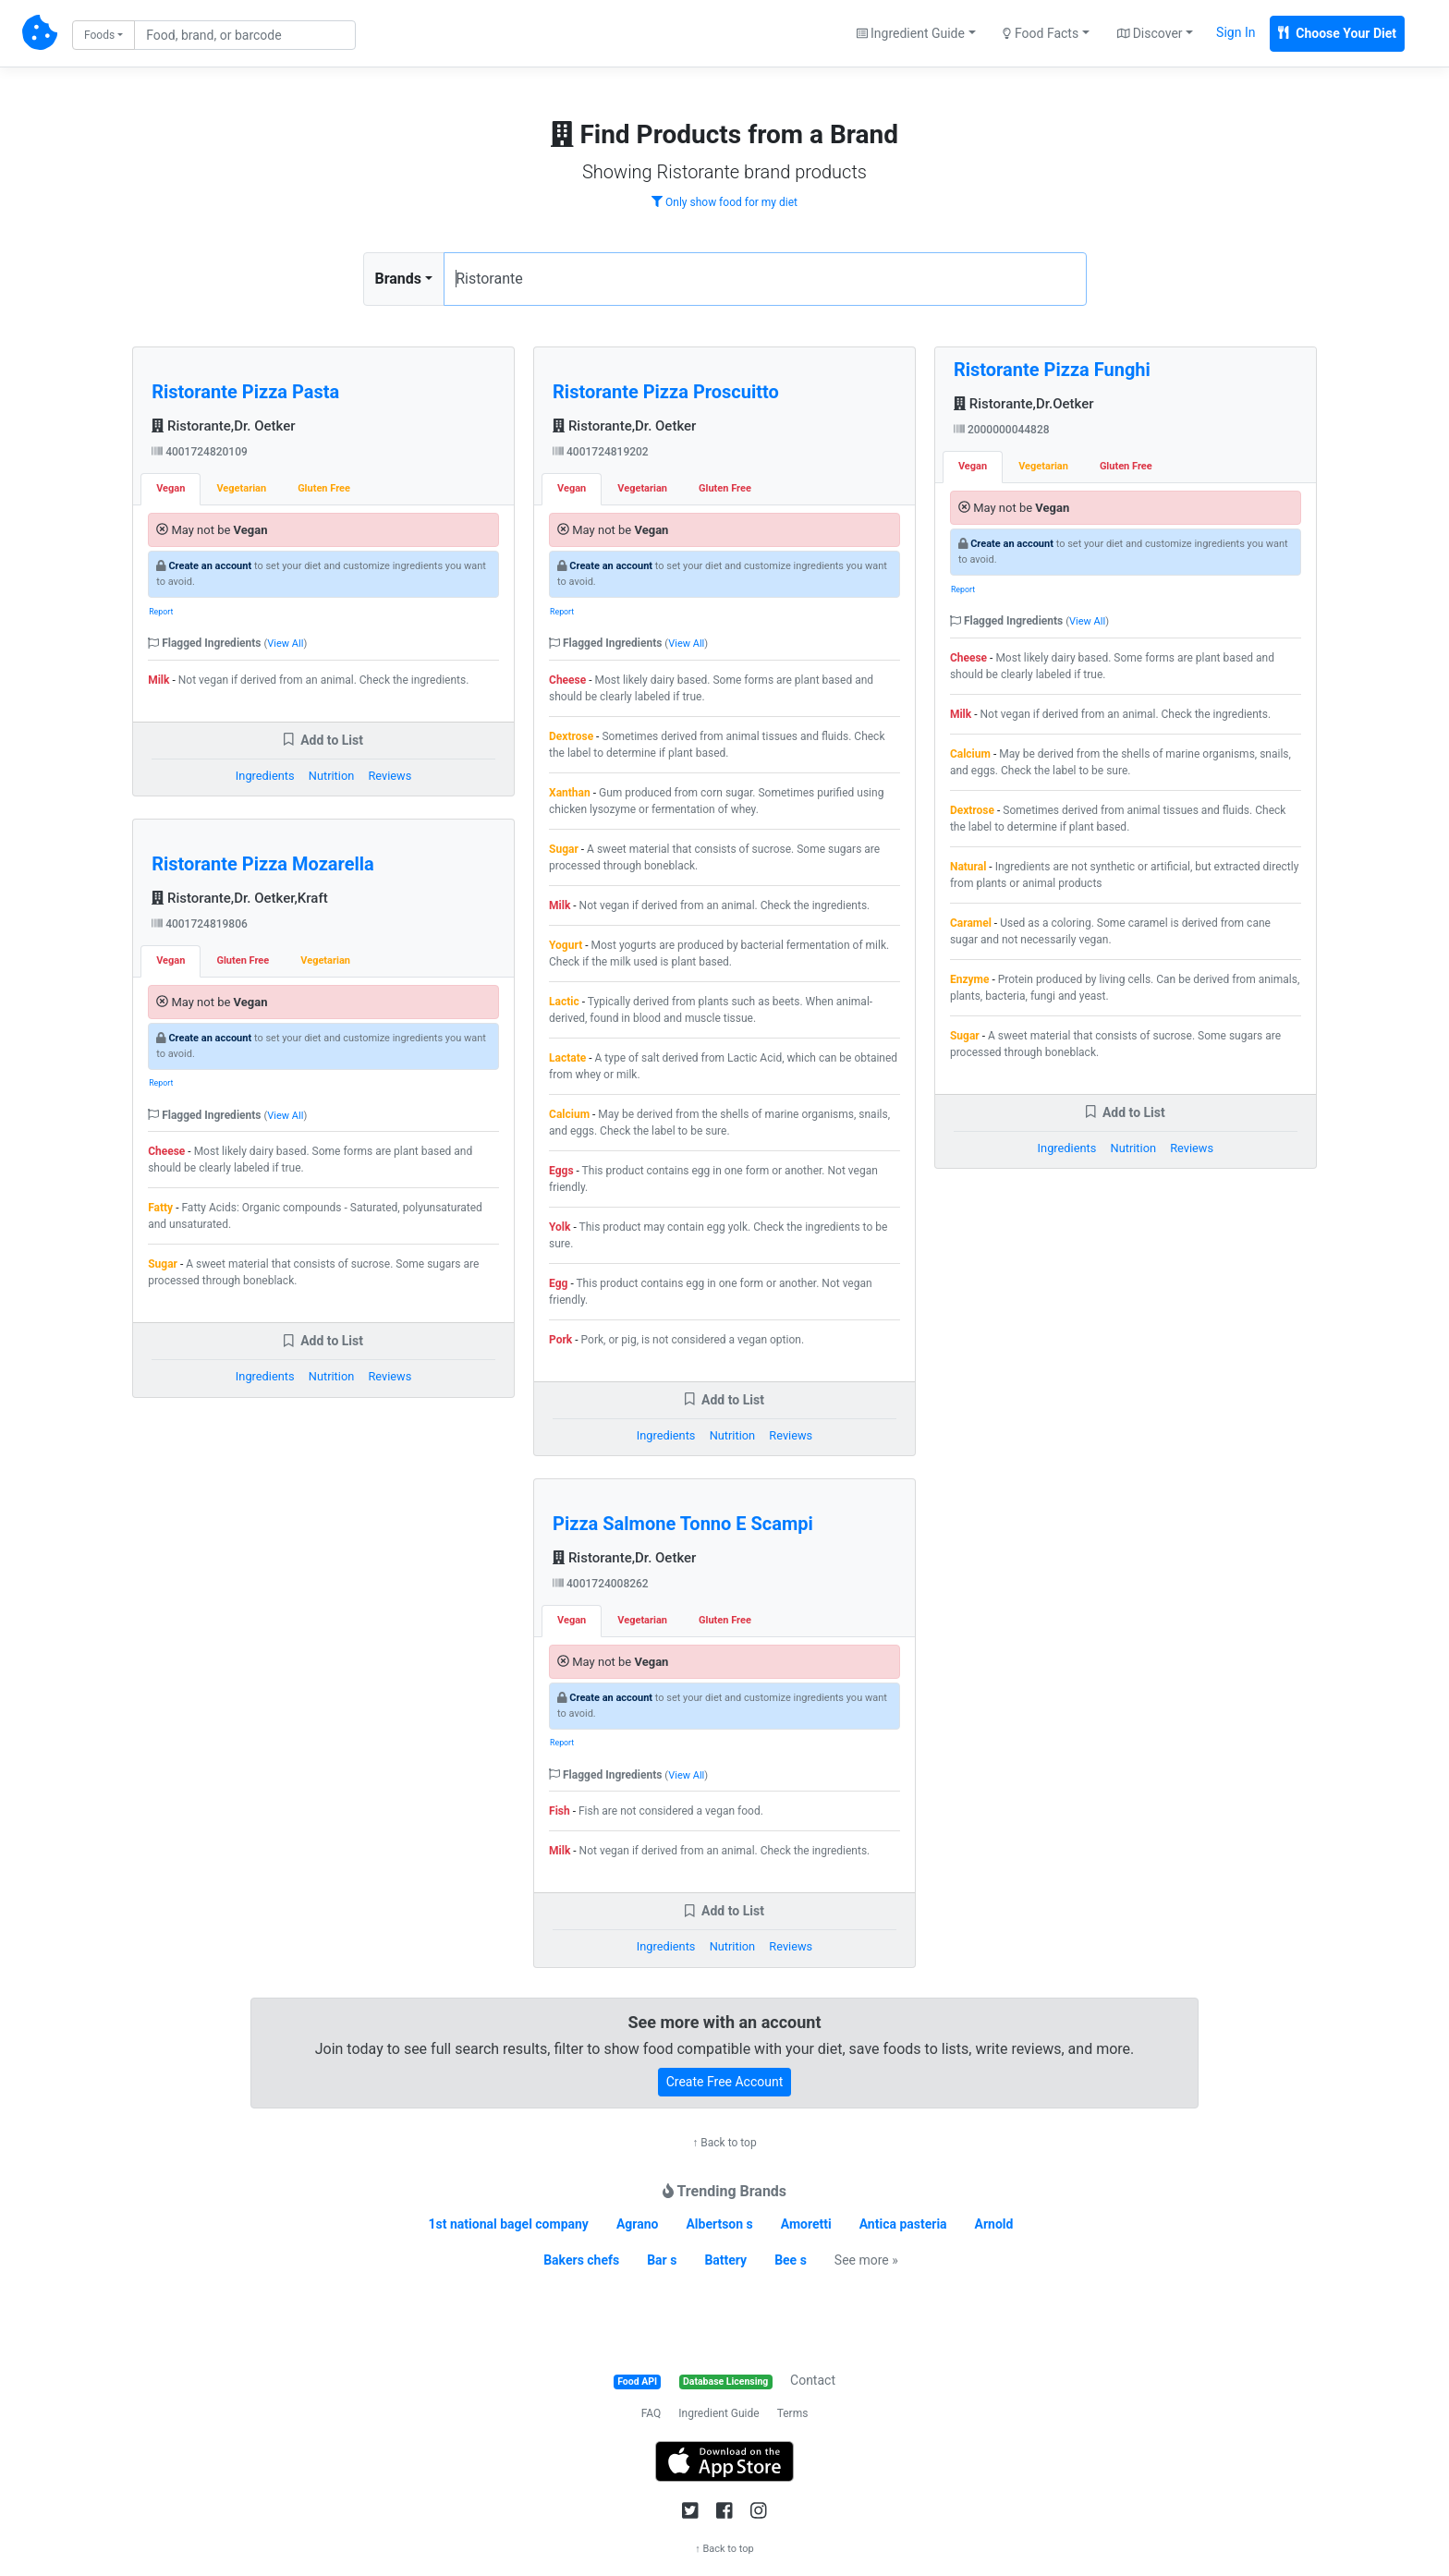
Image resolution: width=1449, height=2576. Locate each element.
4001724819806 (200, 923)
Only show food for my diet (724, 202)
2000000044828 (1002, 429)
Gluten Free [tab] (324, 488)
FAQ (651, 2413)
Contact (812, 2380)
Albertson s (719, 2224)
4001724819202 (601, 451)
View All (285, 644)
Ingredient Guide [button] (911, 33)
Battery (725, 2260)
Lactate (567, 1057)
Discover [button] (1150, 33)
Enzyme (970, 979)
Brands (398, 278)
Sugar (162, 1264)
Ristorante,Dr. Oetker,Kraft (240, 898)
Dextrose (571, 736)
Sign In (1235, 32)
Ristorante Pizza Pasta (245, 392)
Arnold (994, 2224)
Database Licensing (725, 2382)
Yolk (559, 1227)
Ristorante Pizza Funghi (1052, 369)
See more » (866, 2260)
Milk (158, 680)
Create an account (209, 566)
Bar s (661, 2260)
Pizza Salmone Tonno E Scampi (683, 1524)
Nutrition (331, 776)
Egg (558, 1283)
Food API (637, 2382)
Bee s (790, 2260)
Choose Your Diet (1337, 33)
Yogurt (565, 945)
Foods (99, 35)
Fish (559, 1810)
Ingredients (265, 776)
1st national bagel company (509, 2224)
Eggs (561, 1170)
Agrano (637, 2224)
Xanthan (570, 792)
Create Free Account (725, 2081)
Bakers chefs (581, 2260)
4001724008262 (601, 1583)
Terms (793, 2413)
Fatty (160, 1207)
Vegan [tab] (170, 488)
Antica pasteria (903, 2224)
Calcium (569, 1114)
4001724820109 (200, 451)
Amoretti (806, 2224)
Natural (968, 866)
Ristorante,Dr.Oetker (1024, 403)
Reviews (389, 776)
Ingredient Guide (718, 2413)
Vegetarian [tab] (241, 488)
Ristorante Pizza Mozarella (263, 864)
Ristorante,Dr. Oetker (223, 426)
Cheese (166, 1151)
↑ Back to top (724, 2142)
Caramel (971, 923)
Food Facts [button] (1040, 33)
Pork (560, 1339)
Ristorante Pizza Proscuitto (666, 392)
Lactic (564, 1001)
